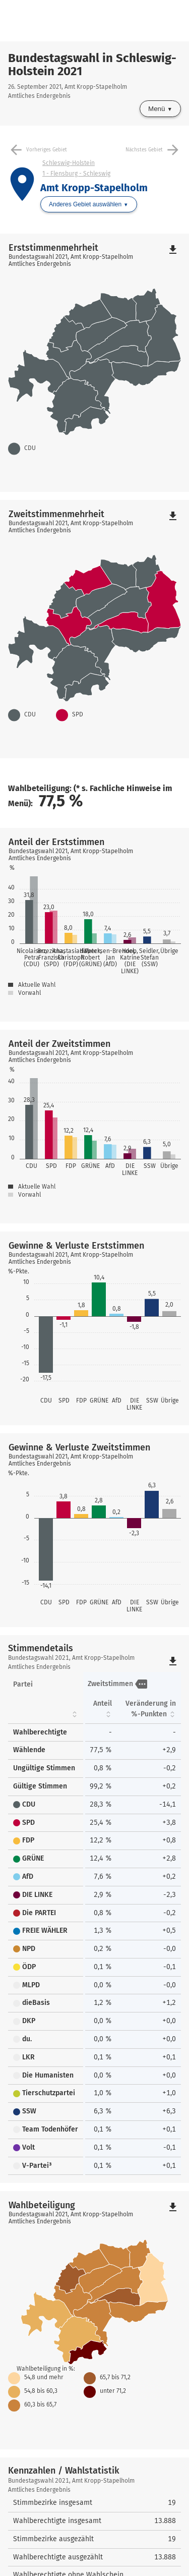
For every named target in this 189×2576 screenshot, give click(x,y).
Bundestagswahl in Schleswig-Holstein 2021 (92, 64)
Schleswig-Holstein (68, 162)
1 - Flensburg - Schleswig (76, 173)
